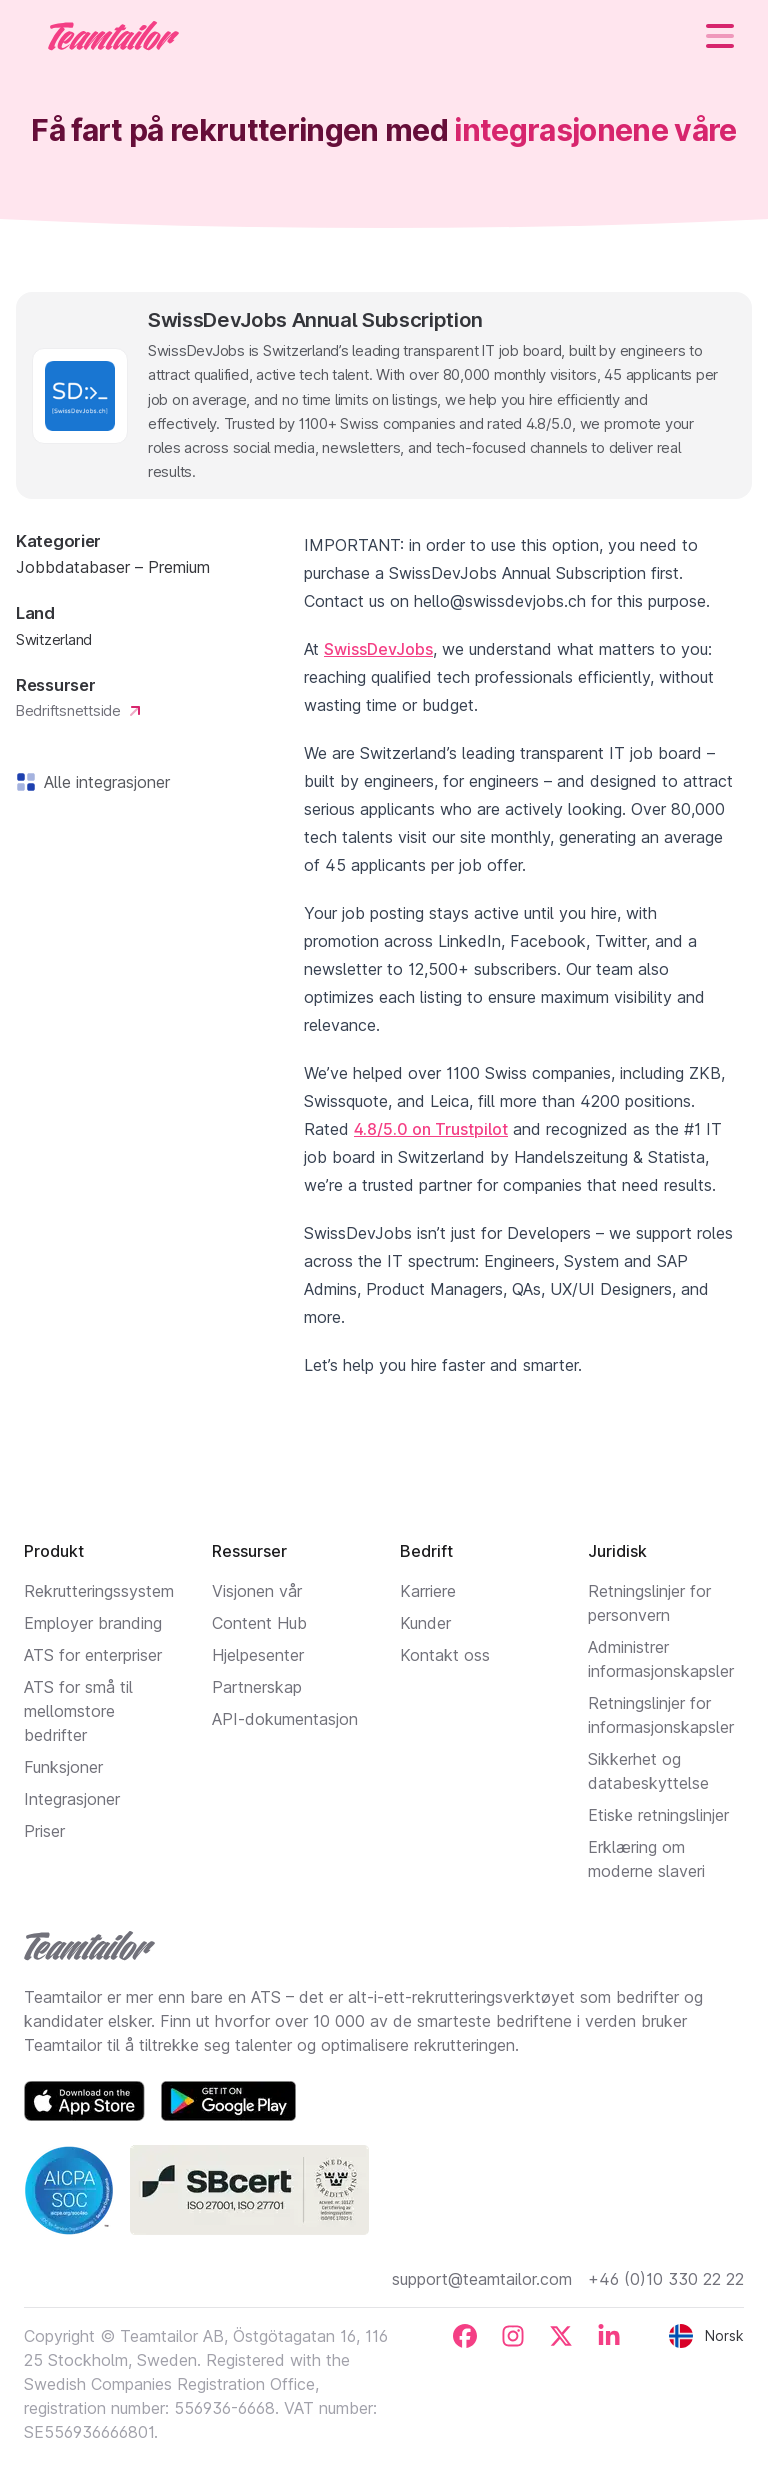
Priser (44, 1831)
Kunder (425, 1623)
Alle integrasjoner (103, 782)
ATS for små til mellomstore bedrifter (78, 1711)
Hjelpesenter (258, 1655)
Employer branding (93, 1623)
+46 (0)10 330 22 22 (666, 2279)
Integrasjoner (72, 1799)
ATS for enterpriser (93, 1655)
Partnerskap (257, 1687)
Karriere (428, 1591)
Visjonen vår (257, 1591)
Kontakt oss (445, 1655)
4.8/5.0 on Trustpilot (431, 1129)
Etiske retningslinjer (658, 1815)
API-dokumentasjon (285, 1719)
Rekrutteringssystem (99, 1591)
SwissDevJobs (378, 649)
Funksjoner (63, 1767)
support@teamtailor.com (482, 2279)
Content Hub (259, 1623)
